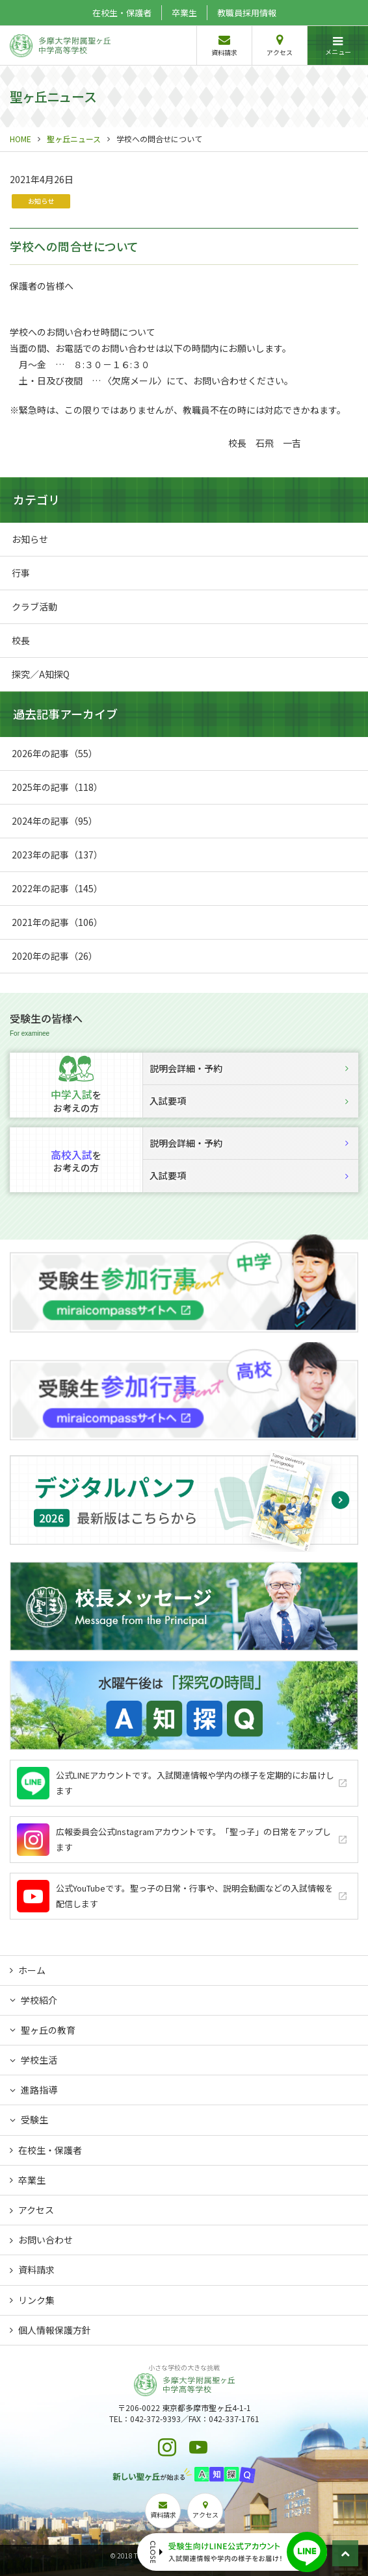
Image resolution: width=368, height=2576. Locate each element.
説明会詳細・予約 (249, 1068)
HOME (20, 138)
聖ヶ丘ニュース (74, 138)
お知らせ (41, 201)
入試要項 (249, 1100)
